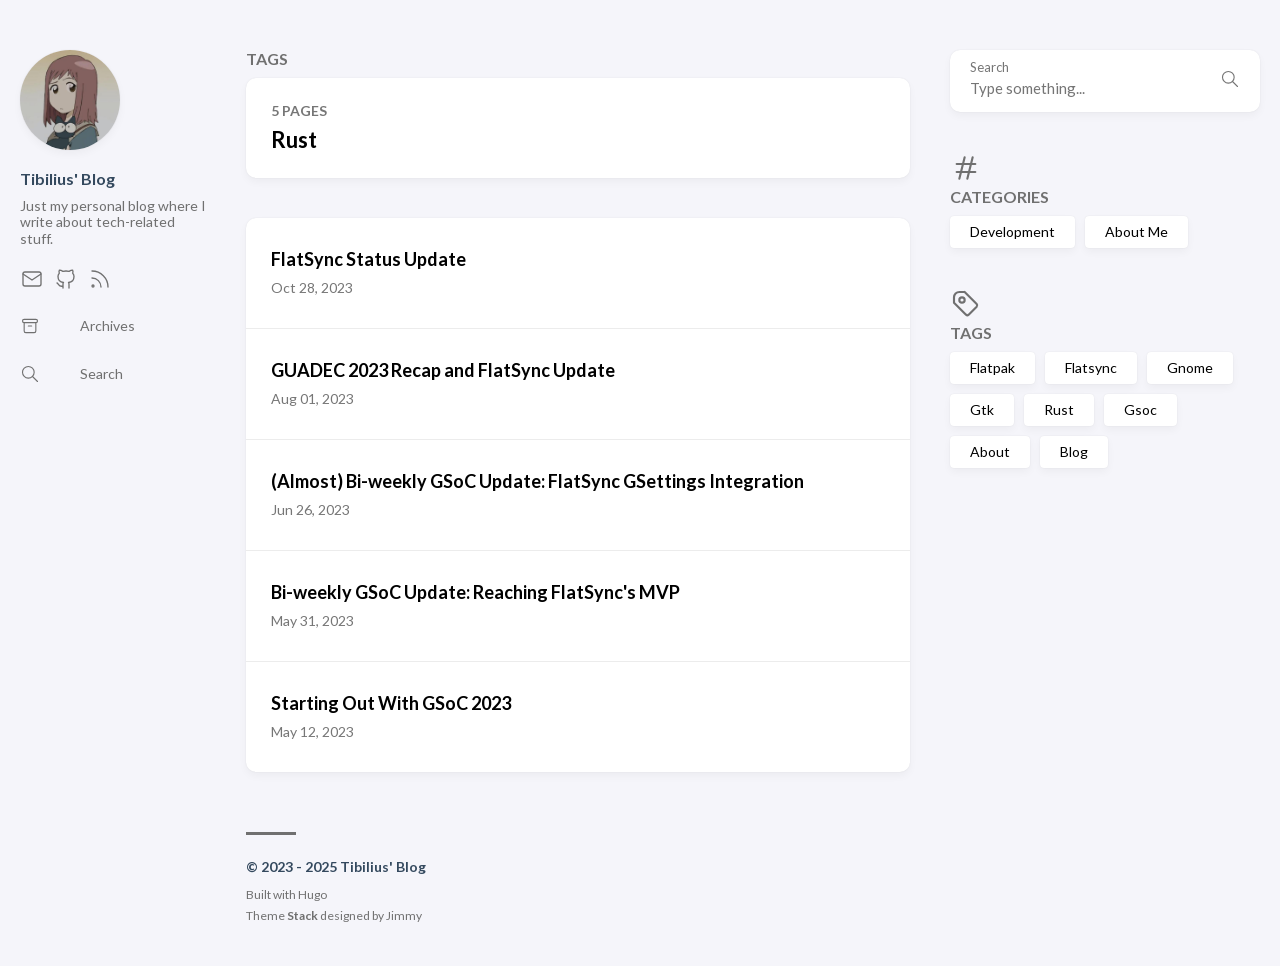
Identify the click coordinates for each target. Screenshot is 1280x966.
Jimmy (404, 915)
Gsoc (1140, 409)
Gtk (982, 409)
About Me (1136, 231)
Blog (1074, 451)
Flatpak (992, 367)
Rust (1059, 409)
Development (1012, 231)
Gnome (1190, 367)
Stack (302, 915)
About (990, 451)
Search (989, 67)
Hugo (312, 894)
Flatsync (1091, 367)
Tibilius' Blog (67, 178)
